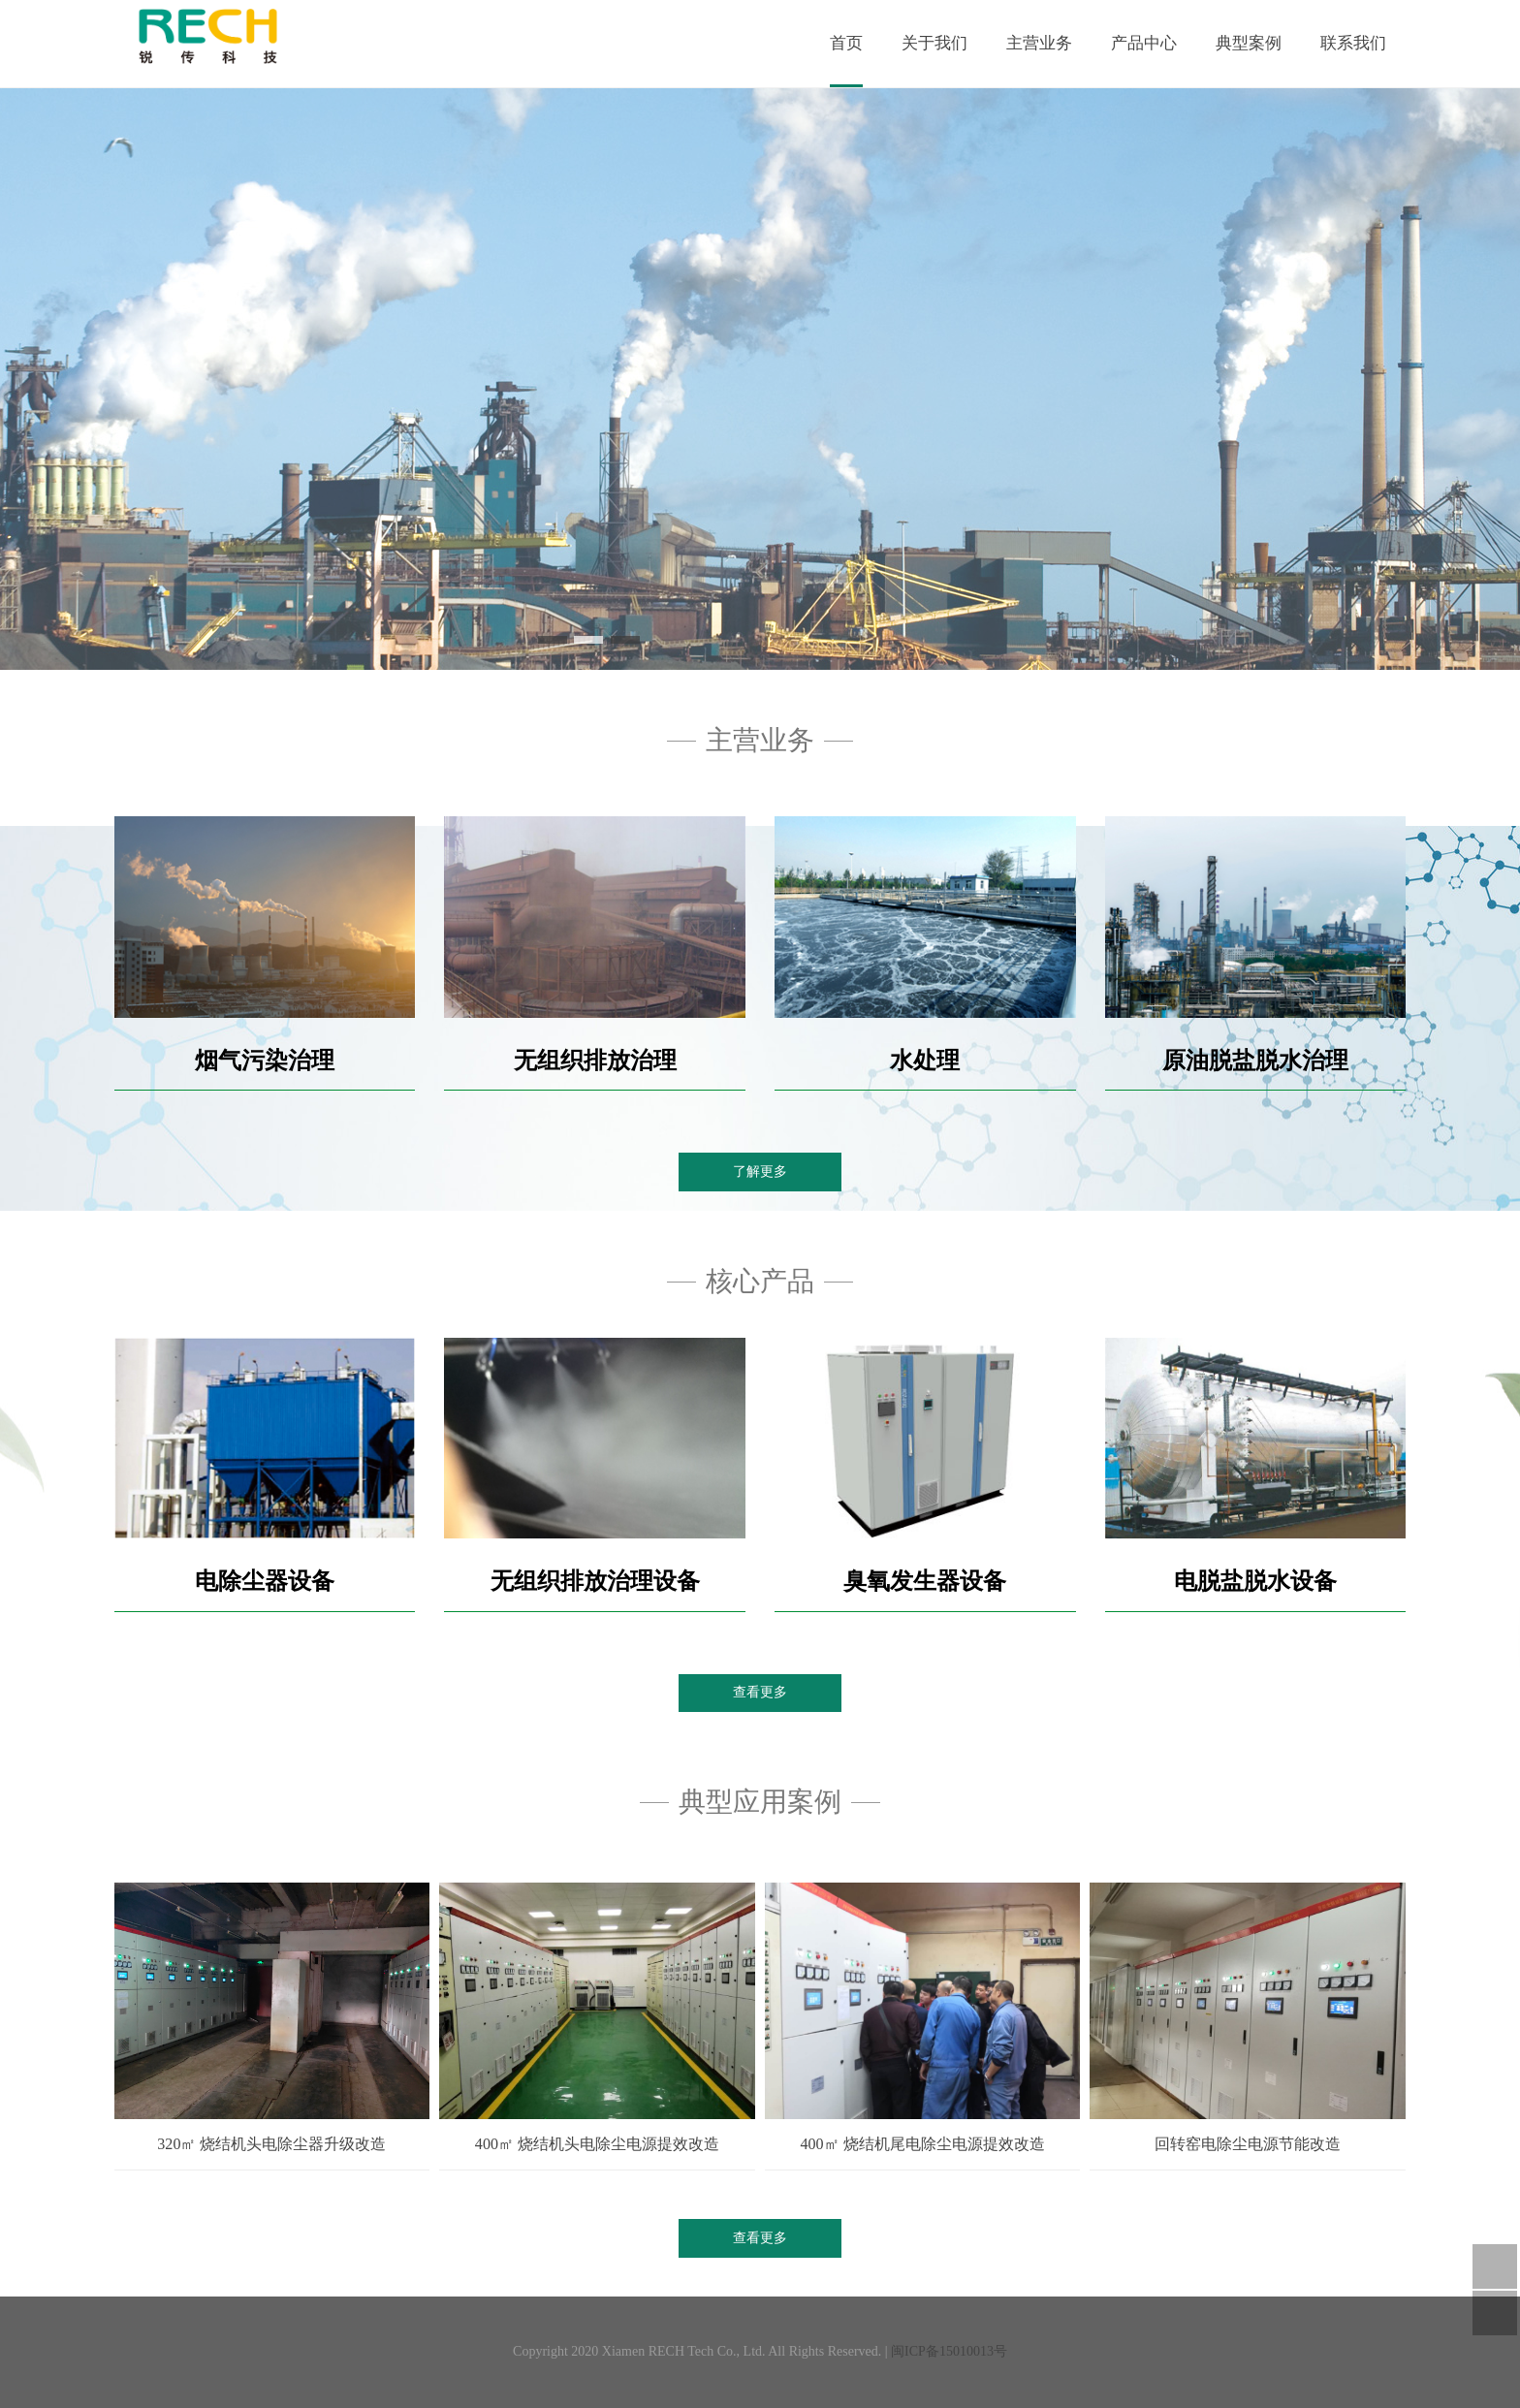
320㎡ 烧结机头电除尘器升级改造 (271, 2144)
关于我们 (934, 43)
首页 (846, 43)
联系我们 (1353, 43)
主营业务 (1039, 43)
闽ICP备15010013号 (949, 2351)
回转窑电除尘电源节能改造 (1248, 2144)
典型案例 (1249, 43)
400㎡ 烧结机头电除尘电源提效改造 (597, 2144)
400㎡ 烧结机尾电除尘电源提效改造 (922, 2144)
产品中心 (1144, 43)
